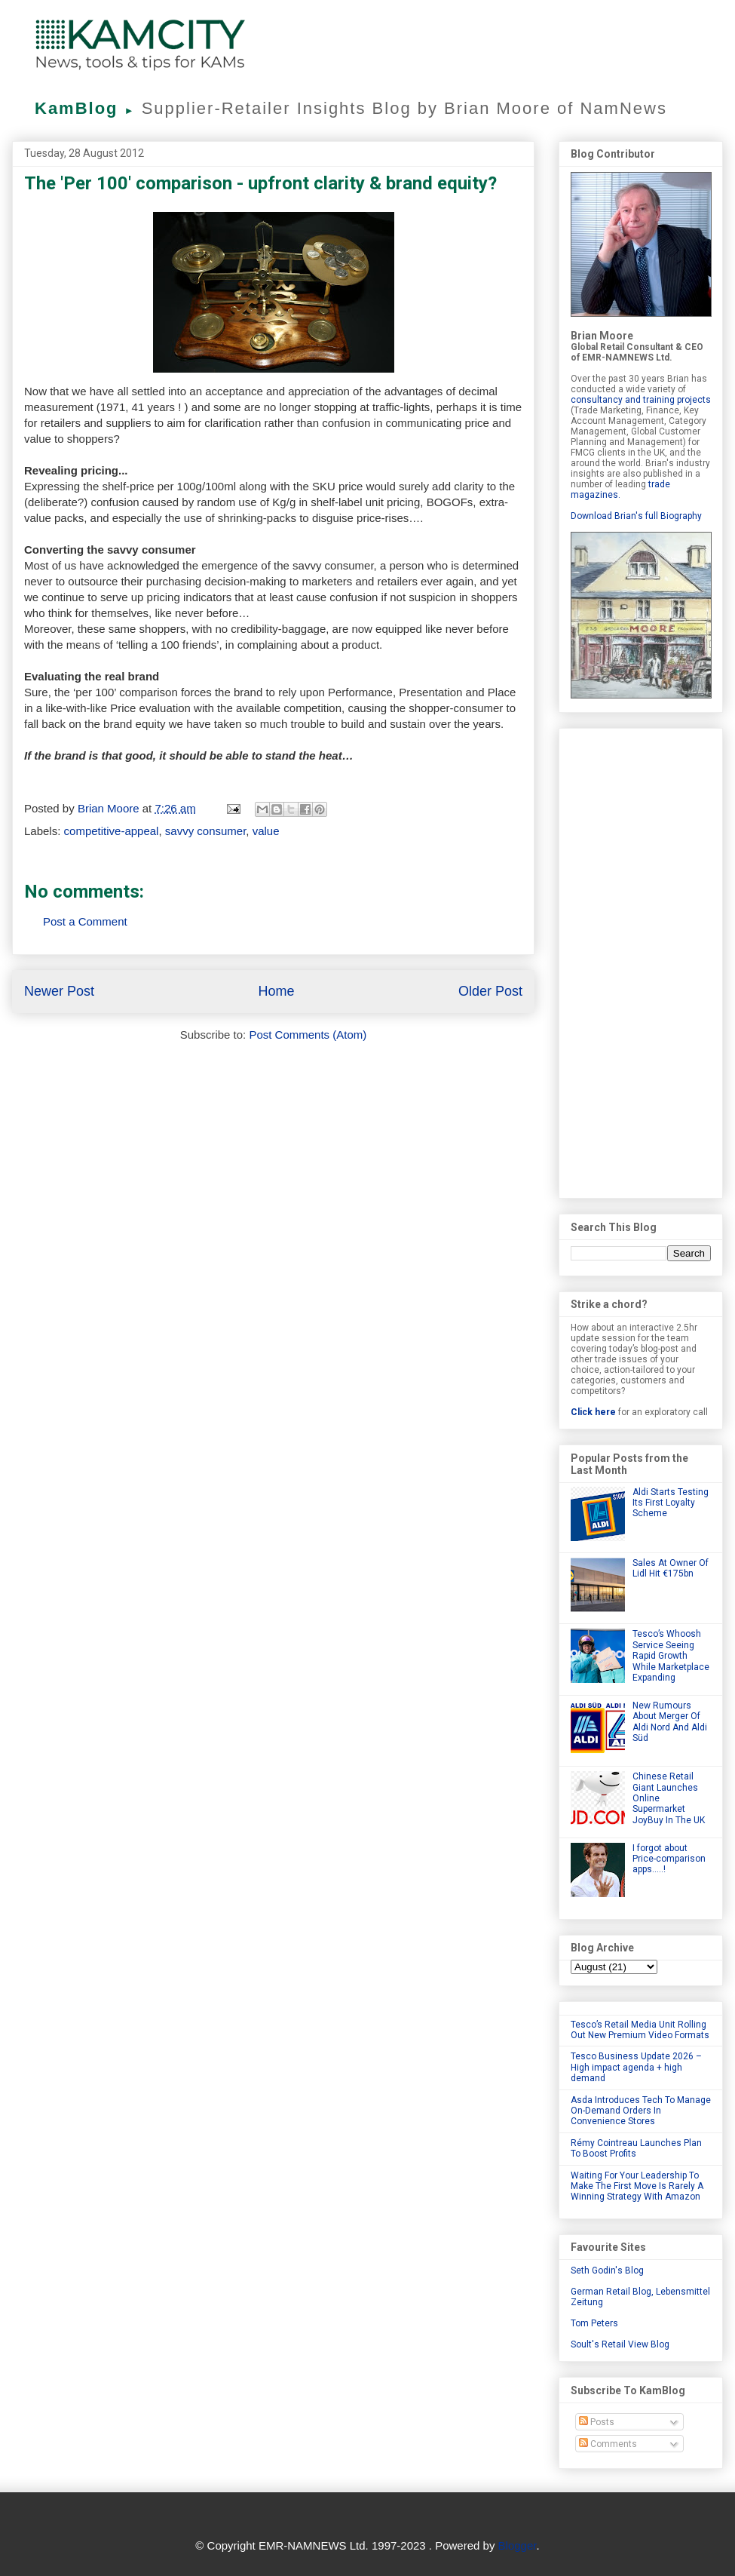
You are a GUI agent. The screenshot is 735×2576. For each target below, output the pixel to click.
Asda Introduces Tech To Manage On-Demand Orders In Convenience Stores (641, 2111)
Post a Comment (85, 921)
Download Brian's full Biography (636, 516)
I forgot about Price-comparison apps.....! (669, 1859)
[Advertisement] (641, 960)
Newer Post (59, 991)
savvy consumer (206, 830)
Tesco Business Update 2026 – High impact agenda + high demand (636, 2067)
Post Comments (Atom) (307, 1034)
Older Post (490, 991)
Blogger (517, 2545)
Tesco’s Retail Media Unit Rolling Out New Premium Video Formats (640, 2029)
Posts (596, 2422)
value (266, 830)
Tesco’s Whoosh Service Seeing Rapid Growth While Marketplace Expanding (670, 1656)
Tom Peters (594, 2323)
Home (276, 991)
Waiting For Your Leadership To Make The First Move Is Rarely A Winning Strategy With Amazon (637, 2186)
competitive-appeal (111, 830)
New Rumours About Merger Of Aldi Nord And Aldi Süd (669, 1721)
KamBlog (88, 108)
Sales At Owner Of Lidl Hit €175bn (670, 1568)
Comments (608, 2444)
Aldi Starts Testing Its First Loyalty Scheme (670, 1503)
